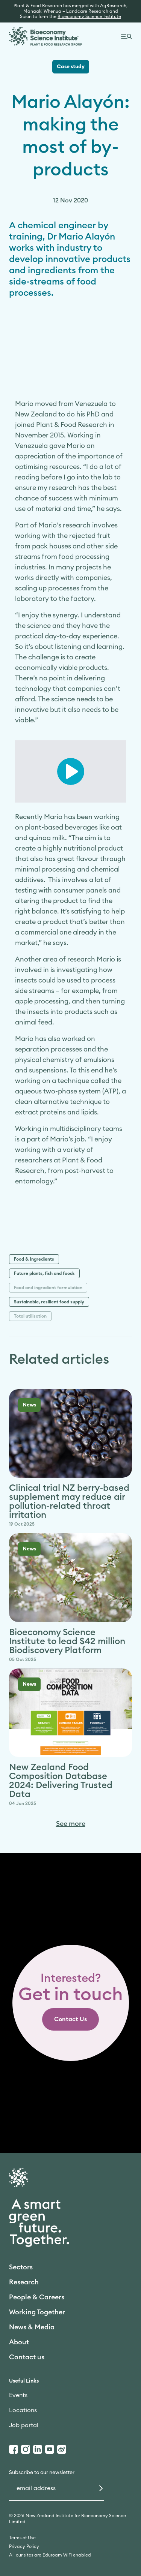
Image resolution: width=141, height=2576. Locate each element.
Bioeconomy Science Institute (89, 16)
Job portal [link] (23, 2425)
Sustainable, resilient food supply (49, 1302)
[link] (70, 2019)
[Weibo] (61, 2449)
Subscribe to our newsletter (41, 2472)
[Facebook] (13, 2449)
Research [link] (24, 2282)
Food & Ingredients (34, 1259)
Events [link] (18, 2395)
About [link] (19, 2342)
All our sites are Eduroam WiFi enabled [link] (50, 2555)
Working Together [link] (37, 2312)
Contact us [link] (26, 2357)
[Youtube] (49, 2449)
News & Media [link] (32, 2327)
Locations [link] (23, 2410)
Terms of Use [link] (22, 2538)
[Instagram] (25, 2449)
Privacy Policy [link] (24, 2546)
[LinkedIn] (37, 2449)
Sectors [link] (21, 2267)
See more (70, 1823)
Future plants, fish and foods (44, 1273)
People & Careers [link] (36, 2297)
